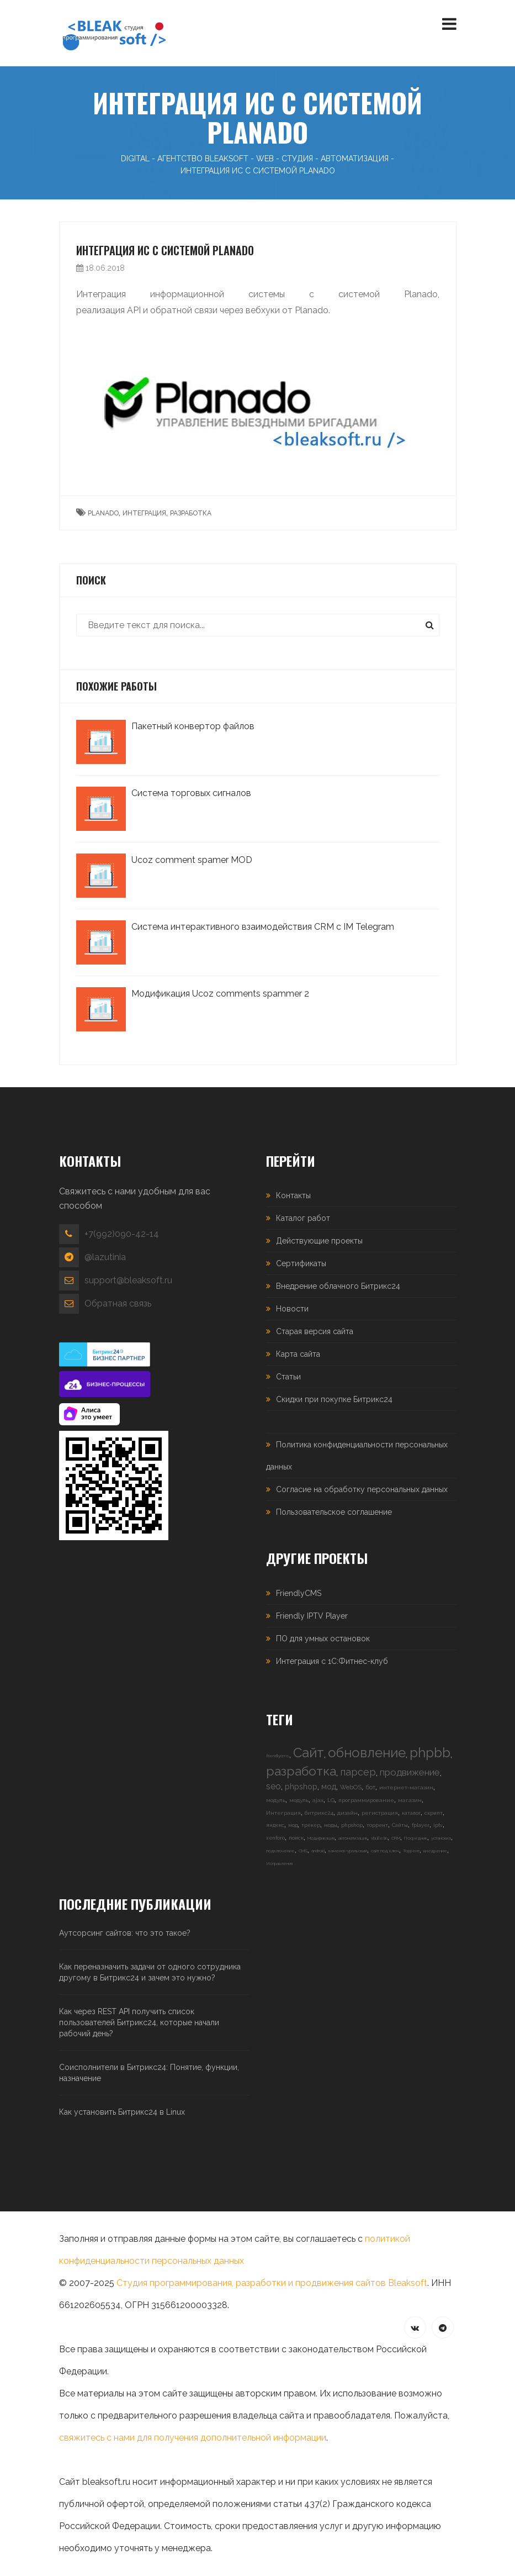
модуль (275, 1800)
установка (441, 1838)
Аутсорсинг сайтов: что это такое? (124, 1933)
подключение (280, 1850)
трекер (310, 1825)
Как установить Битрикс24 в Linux (122, 2112)
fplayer (420, 1825)
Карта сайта (298, 1354)
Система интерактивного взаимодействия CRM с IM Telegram (262, 926)
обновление (367, 1753)
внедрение (435, 1850)
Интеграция (283, 1813)
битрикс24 (319, 1813)
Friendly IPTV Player (312, 1615)
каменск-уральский (347, 1850)
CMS (303, 1850)
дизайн (347, 1813)
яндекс (275, 1825)
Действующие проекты (319, 1240)
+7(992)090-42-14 (121, 1234)
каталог (411, 1813)
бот (370, 1787)
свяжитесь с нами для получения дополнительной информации (192, 2437)
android (318, 1850)
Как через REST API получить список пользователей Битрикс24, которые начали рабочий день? (139, 2022)
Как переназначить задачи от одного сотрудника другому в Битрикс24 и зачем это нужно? (150, 1972)
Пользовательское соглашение (334, 1512)
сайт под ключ (385, 1850)
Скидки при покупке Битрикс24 (334, 1399)
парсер (358, 1772)
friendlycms (277, 1755)
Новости (292, 1308)
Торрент (411, 1850)
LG (331, 1800)
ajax (317, 1800)
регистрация (380, 1813)
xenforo (275, 1838)
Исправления (279, 1863)
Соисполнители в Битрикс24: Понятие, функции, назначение (149, 2073)
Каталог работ (303, 1218)
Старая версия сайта (314, 1331)
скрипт (433, 1813)
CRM (395, 1838)
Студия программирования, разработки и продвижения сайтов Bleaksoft (271, 2283)
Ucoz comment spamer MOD (191, 860)
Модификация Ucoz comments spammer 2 (220, 993)
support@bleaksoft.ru (128, 1280)
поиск (296, 1838)
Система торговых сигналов (191, 793)
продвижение (410, 1772)
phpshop (301, 1786)
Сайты (400, 1825)
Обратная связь (117, 1303)
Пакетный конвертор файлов (192, 726)
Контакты (293, 1195)
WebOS (351, 1787)
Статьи (288, 1376)
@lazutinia (105, 1257)
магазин (410, 1800)
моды (330, 1825)
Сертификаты (301, 1263)
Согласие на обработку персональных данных (362, 1489)
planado (103, 513)
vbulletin (379, 1838)
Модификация (321, 1838)
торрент (377, 1825)
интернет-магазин (406, 1787)
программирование (366, 1800)
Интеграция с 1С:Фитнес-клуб (332, 1661)
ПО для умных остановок (323, 1638)
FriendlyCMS (298, 1593)
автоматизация (352, 1838)
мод (328, 1786)
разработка (190, 513)
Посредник (415, 1838)
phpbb (430, 1753)
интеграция (144, 513)
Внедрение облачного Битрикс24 (338, 1286)
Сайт (308, 1753)
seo (273, 1786)
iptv (438, 1825)
